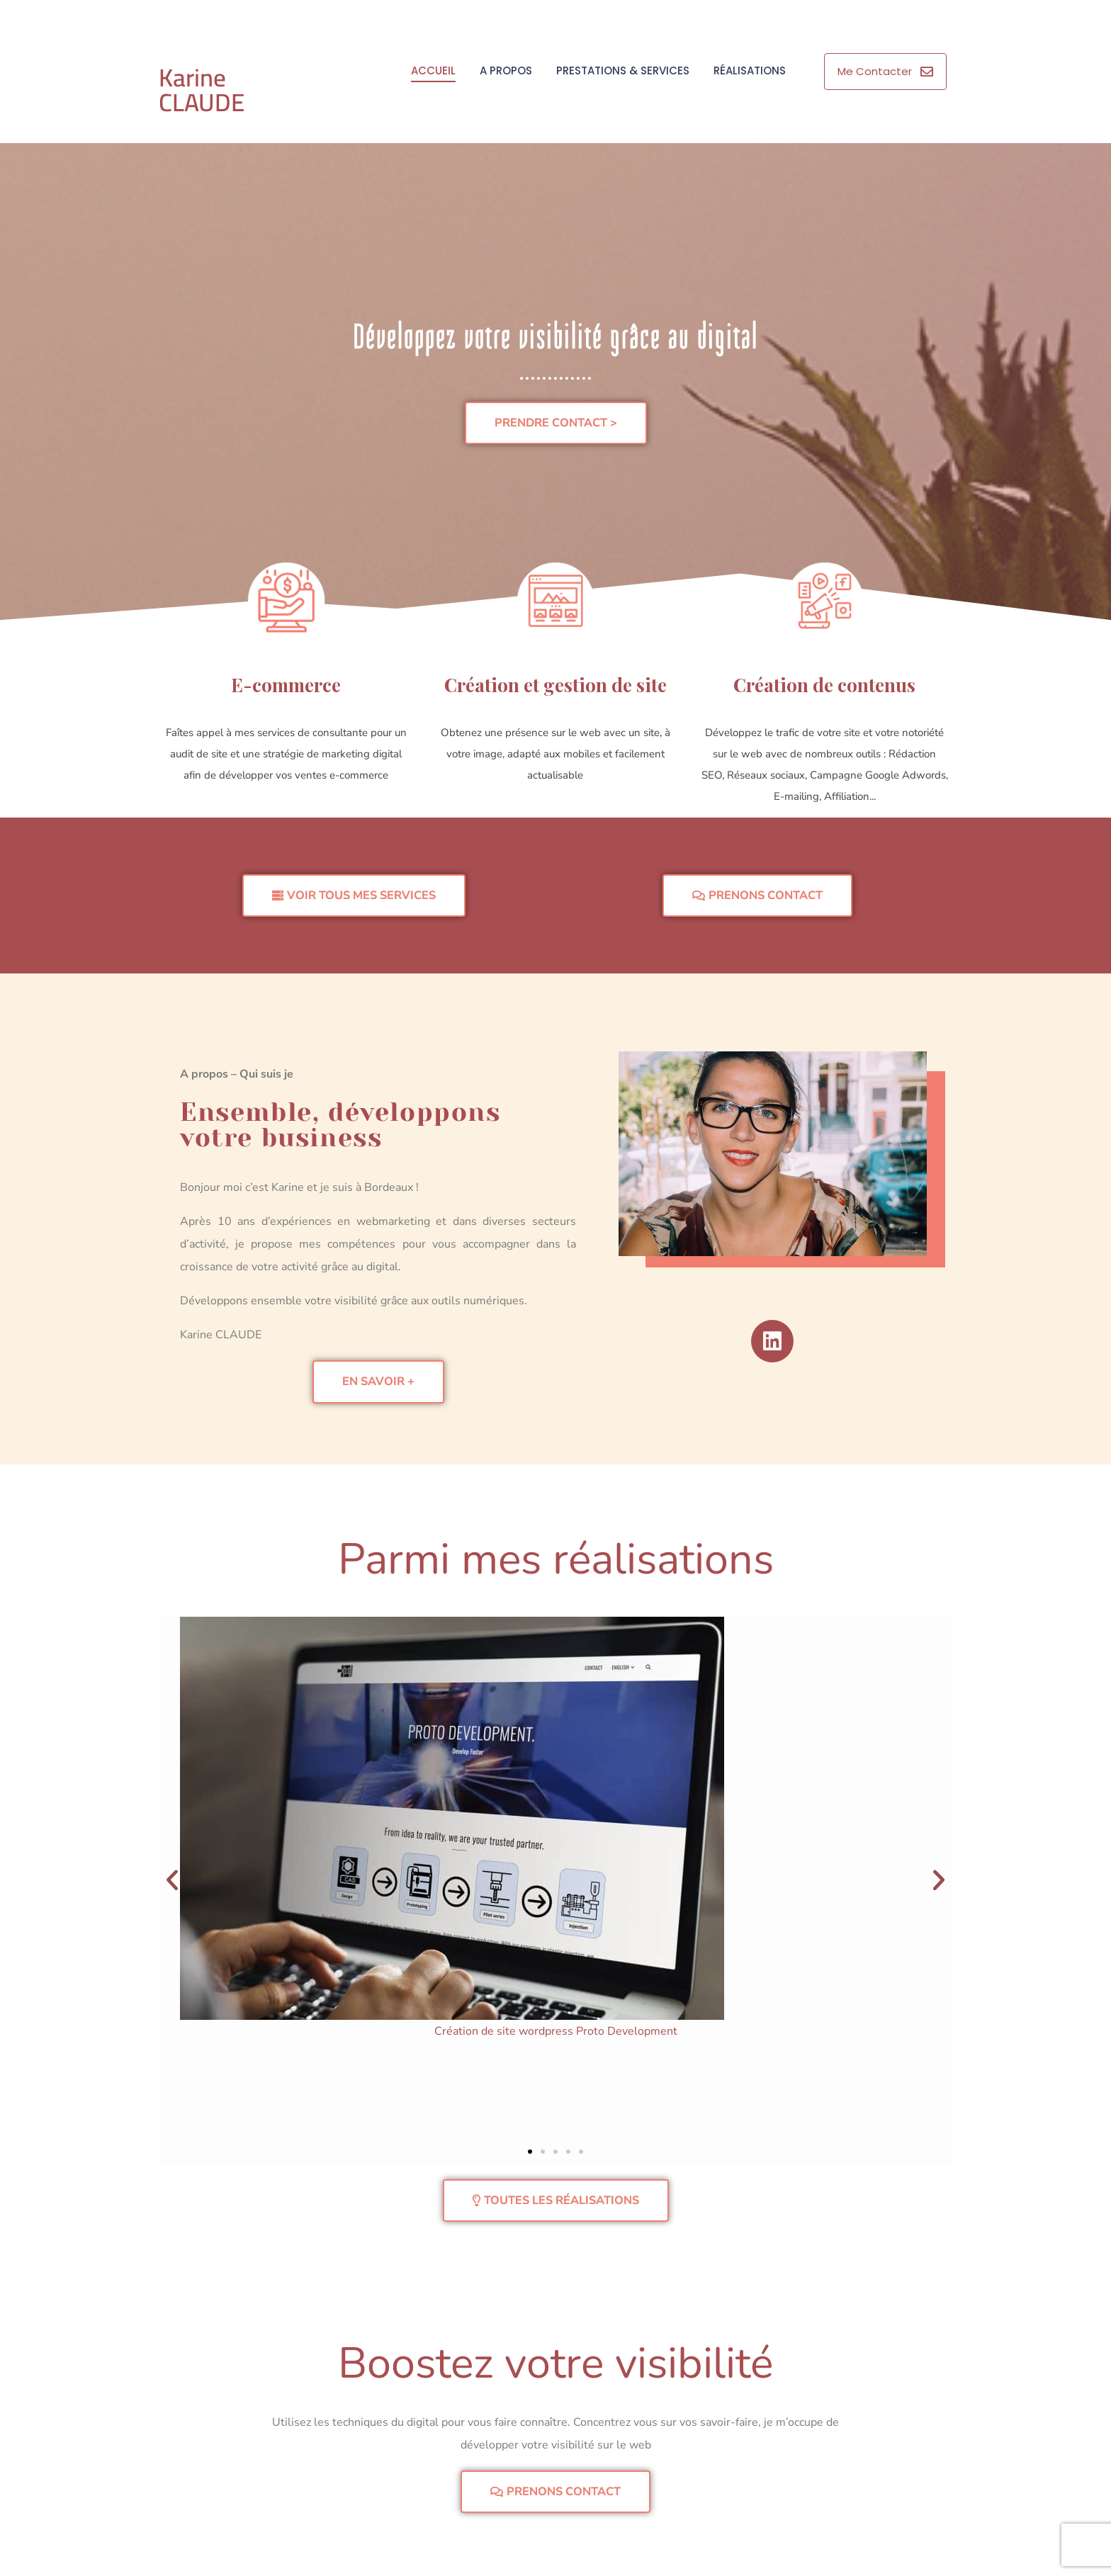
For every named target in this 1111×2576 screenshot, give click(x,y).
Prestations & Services (622, 70)
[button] (172, 1879)
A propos (506, 70)
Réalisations (750, 70)
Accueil (433, 70)
